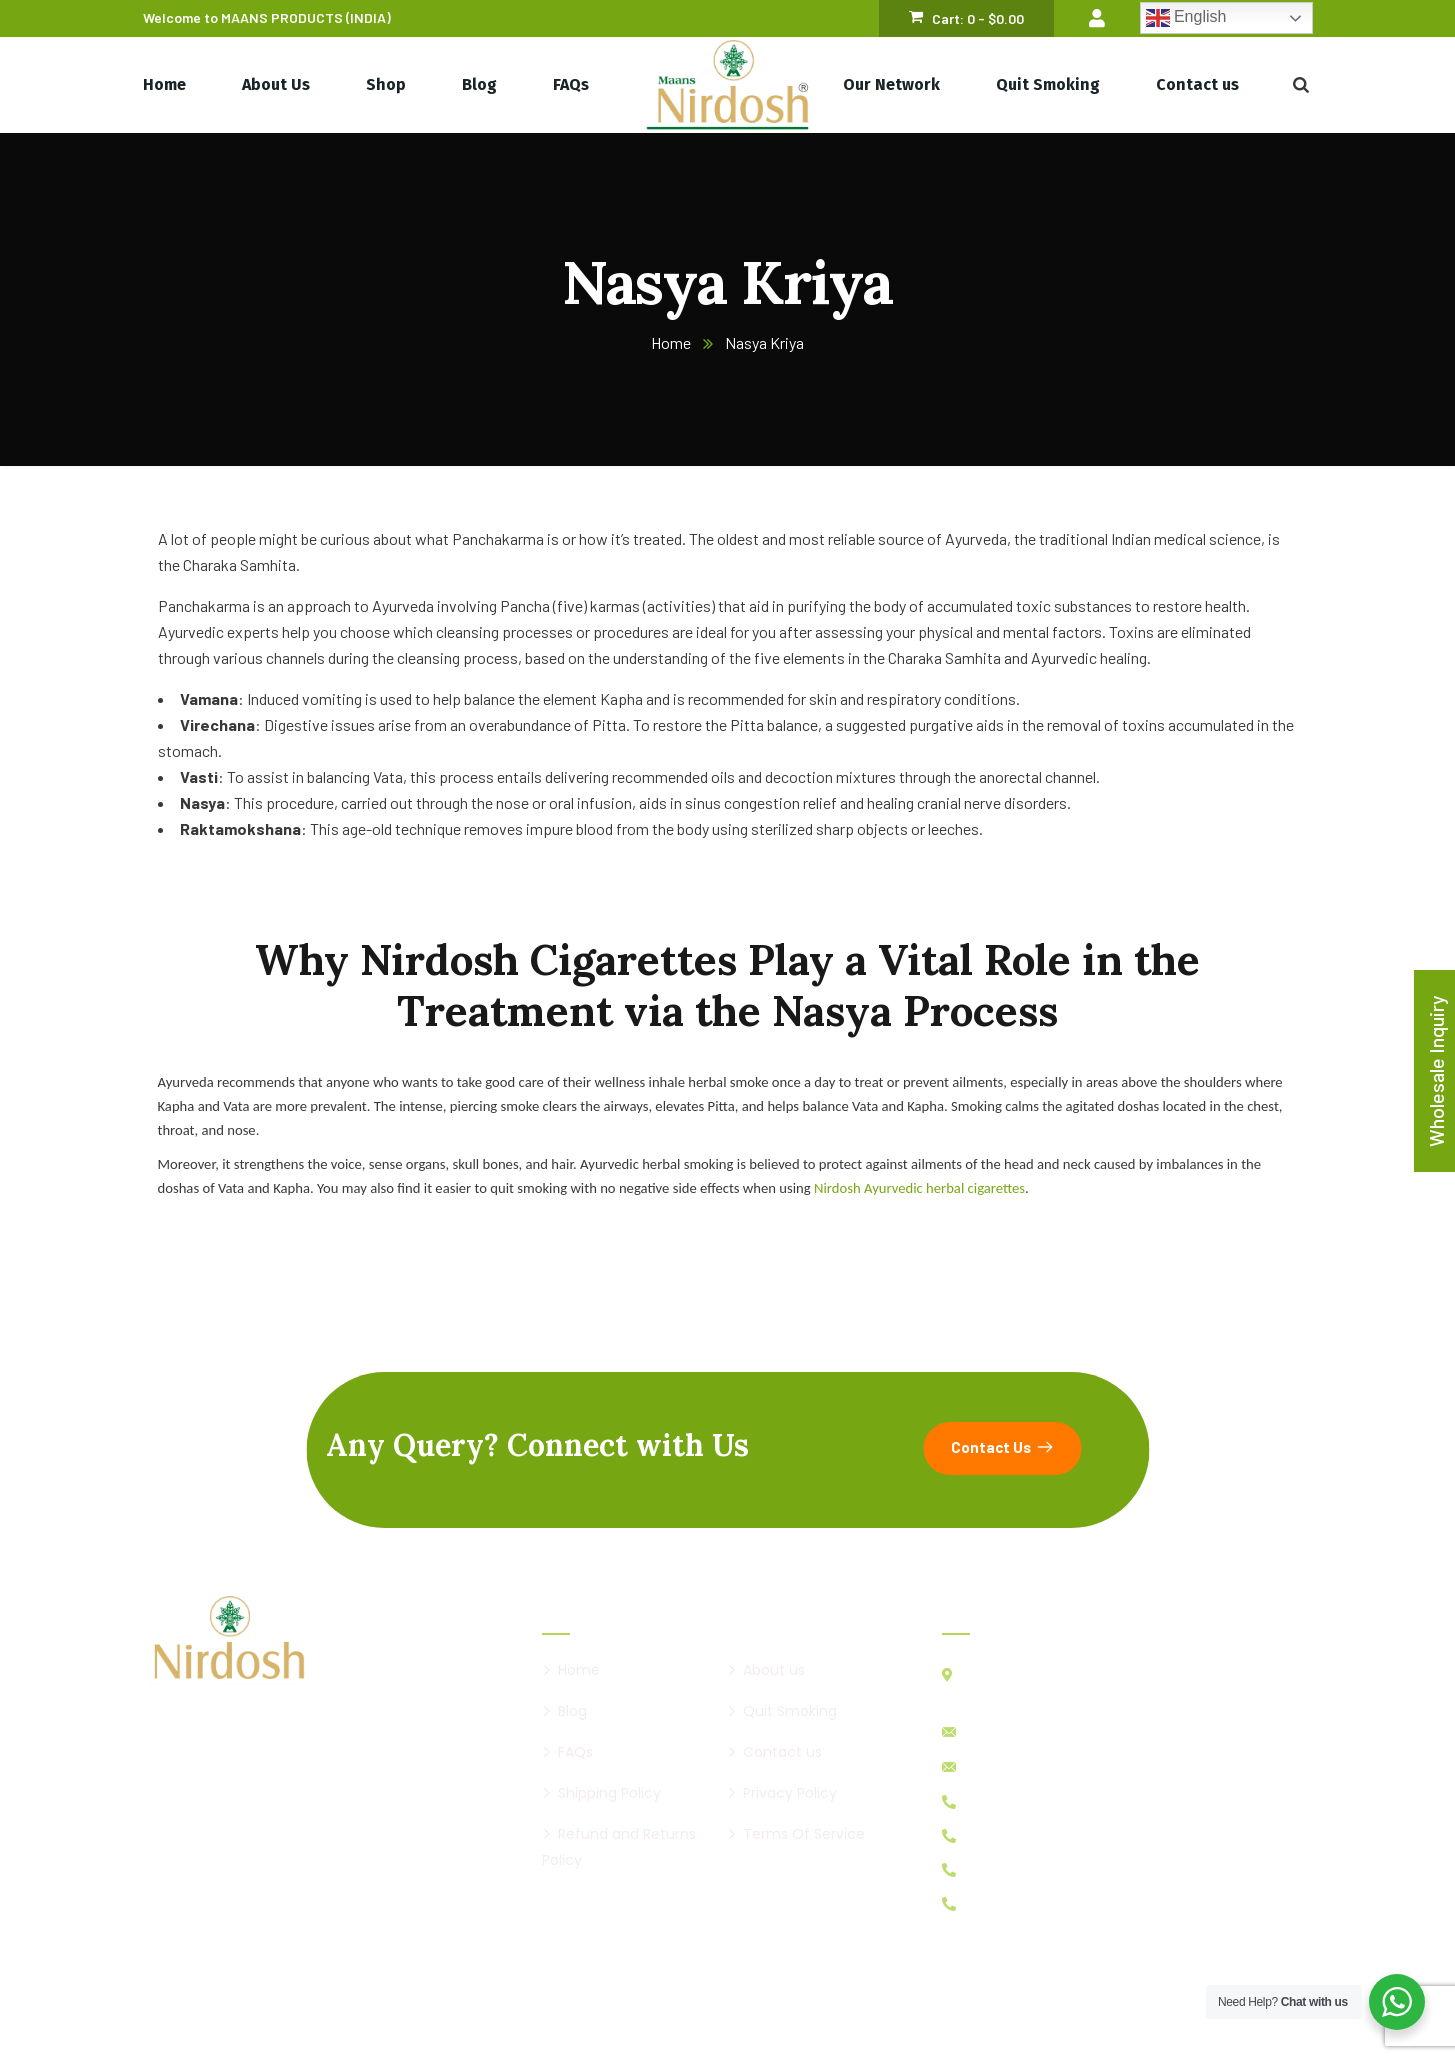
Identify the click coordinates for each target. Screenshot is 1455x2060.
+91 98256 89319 (1017, 1869)
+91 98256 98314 (1017, 1835)
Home (671, 342)
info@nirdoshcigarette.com (1048, 1732)
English (1186, 18)
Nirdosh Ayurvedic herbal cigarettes (919, 1188)
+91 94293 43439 (1017, 1903)
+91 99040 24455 (1019, 1801)
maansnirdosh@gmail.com (1046, 1767)
